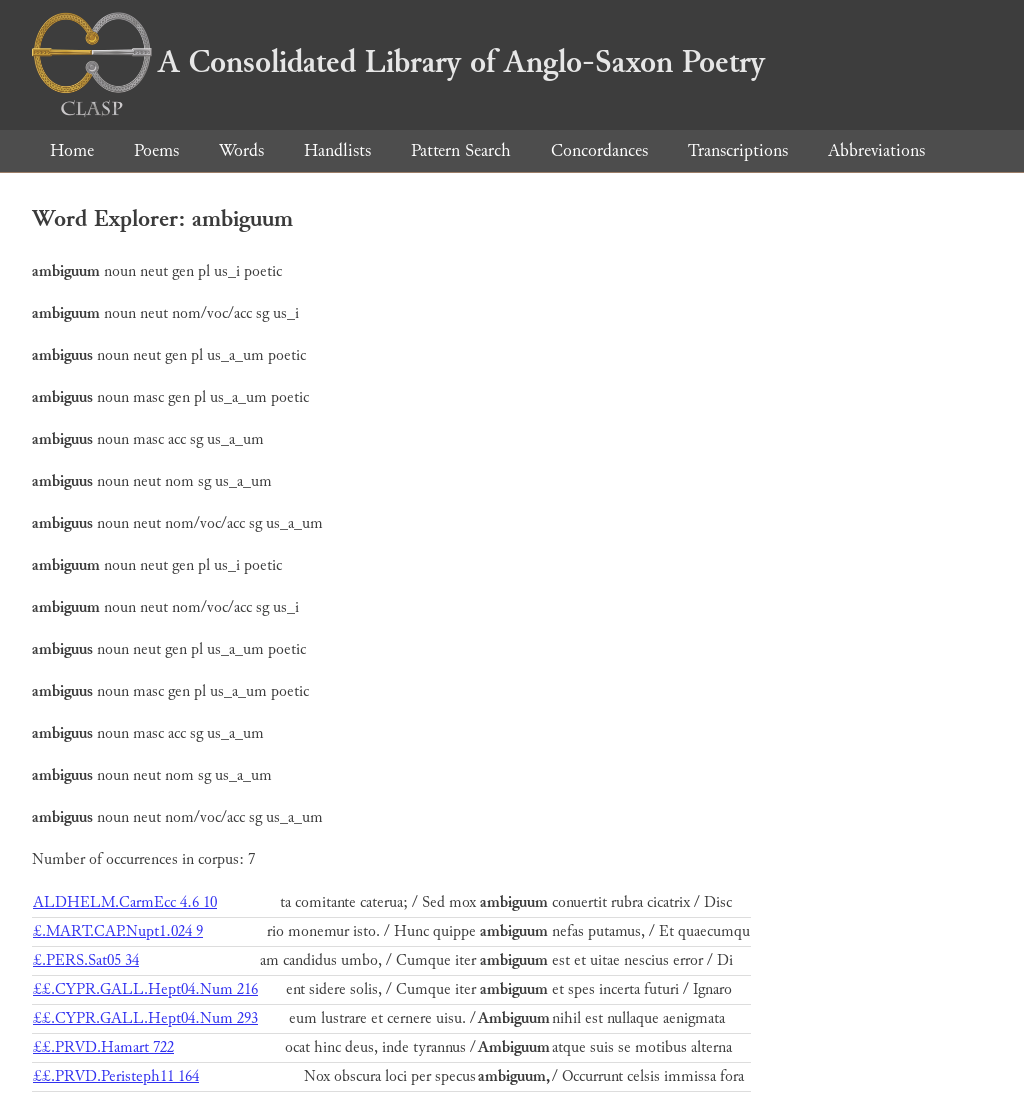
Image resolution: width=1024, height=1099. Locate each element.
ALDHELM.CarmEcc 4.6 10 (125, 902)
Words (241, 150)
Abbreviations (876, 150)
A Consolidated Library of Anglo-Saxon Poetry (398, 62)
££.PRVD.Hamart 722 (103, 1047)
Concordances (599, 150)
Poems (156, 150)
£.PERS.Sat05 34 (86, 960)
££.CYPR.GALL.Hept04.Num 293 (145, 1018)
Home (72, 150)
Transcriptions (738, 150)
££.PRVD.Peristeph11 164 (116, 1076)
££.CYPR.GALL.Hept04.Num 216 (145, 989)
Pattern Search (461, 150)
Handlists (337, 150)
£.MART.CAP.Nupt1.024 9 (118, 931)
